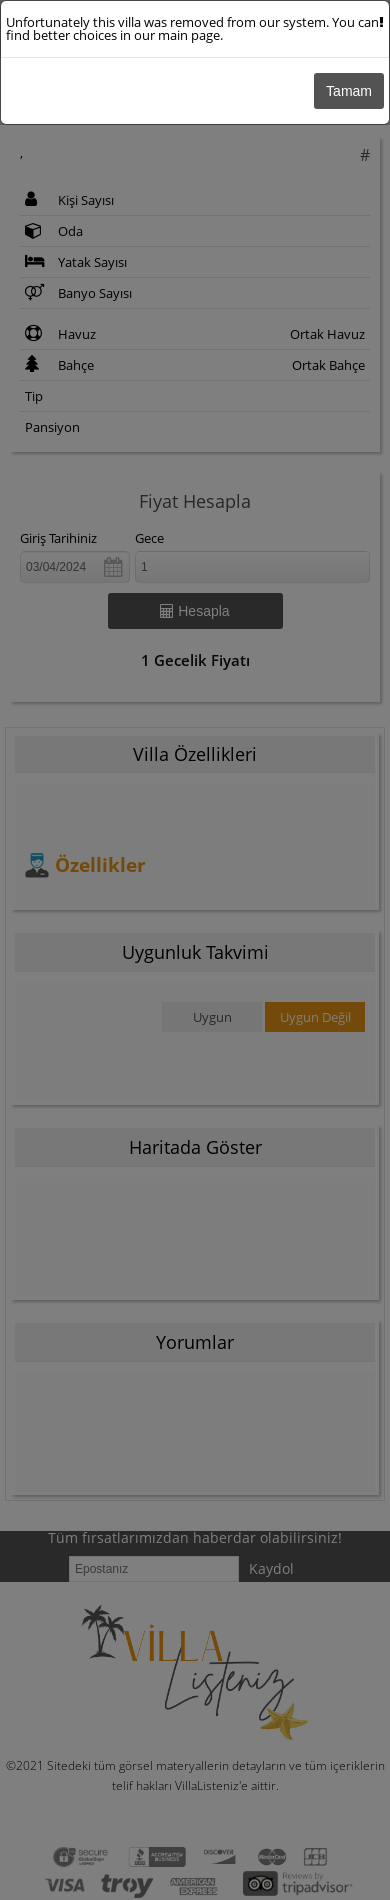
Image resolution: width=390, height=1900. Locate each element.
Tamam (349, 91)
